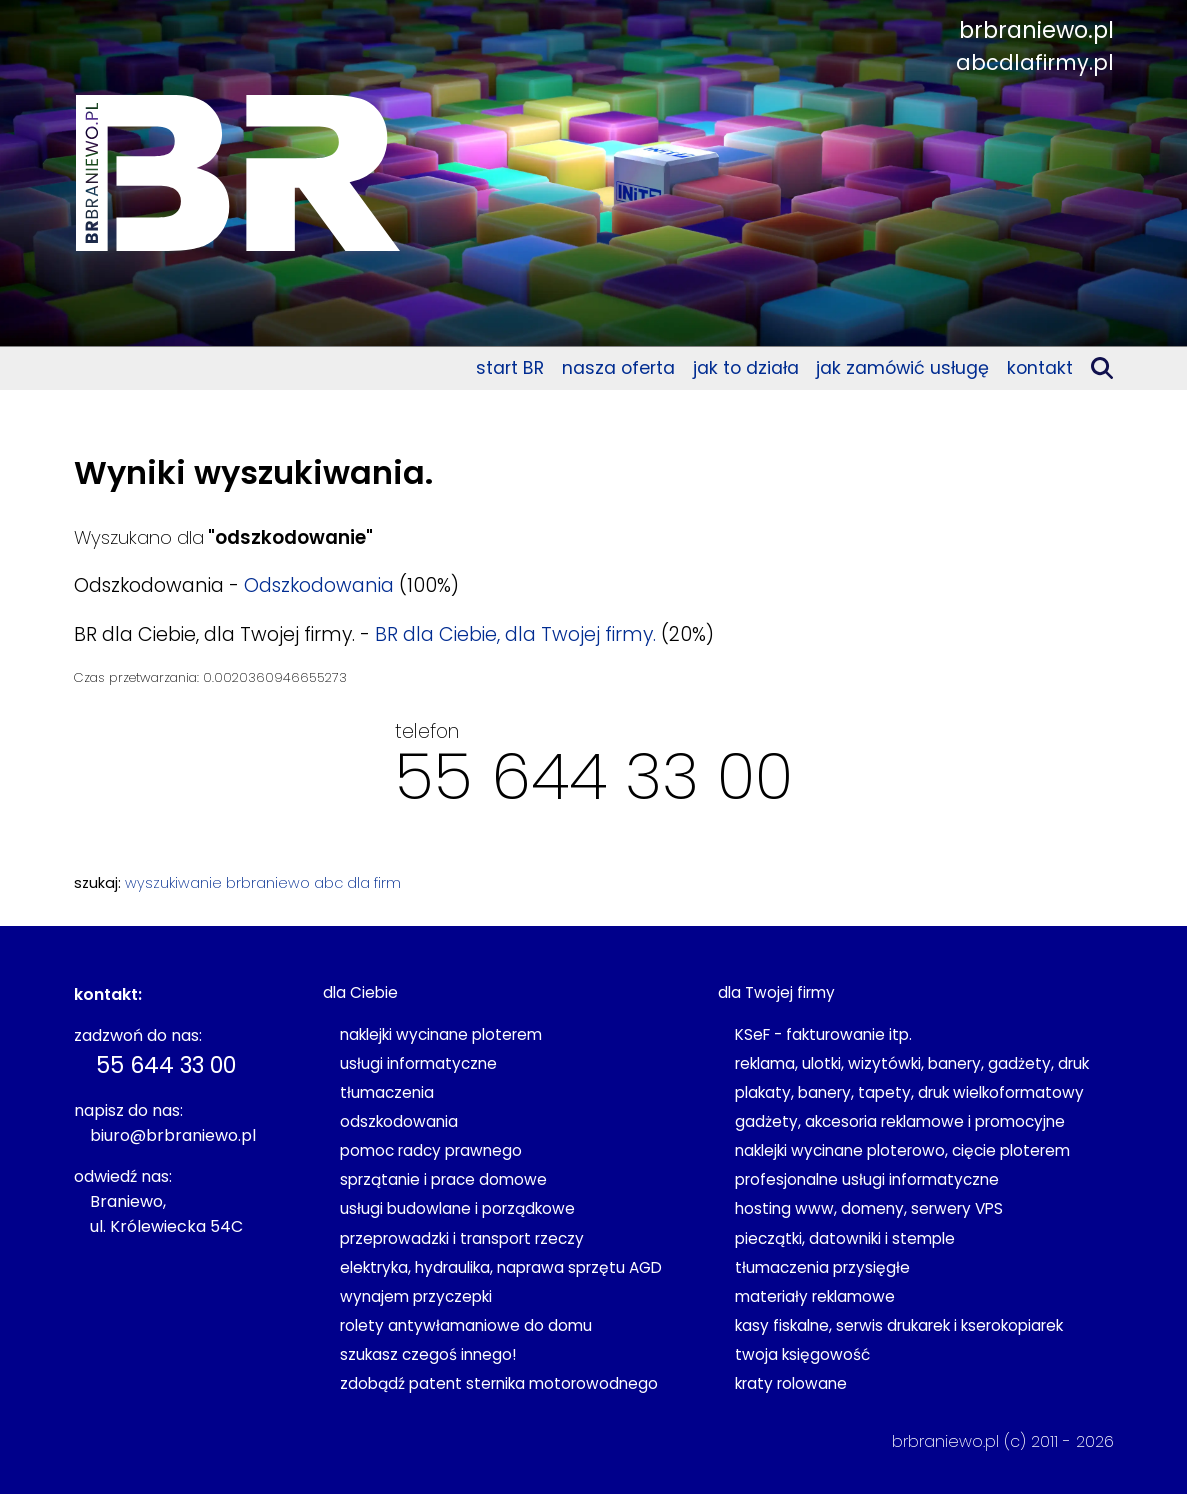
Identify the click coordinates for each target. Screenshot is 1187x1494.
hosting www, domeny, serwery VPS (869, 1208)
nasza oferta (618, 368)
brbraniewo (268, 883)
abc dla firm (357, 883)
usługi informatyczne (418, 1063)
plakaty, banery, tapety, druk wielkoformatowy (909, 1092)
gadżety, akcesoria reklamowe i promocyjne (900, 1121)
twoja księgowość (802, 1354)
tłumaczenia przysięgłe (822, 1267)
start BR (510, 368)
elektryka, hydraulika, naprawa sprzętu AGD (501, 1267)
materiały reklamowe (815, 1296)
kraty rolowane (791, 1383)
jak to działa (746, 368)
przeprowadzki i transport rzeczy (462, 1238)
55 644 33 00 (594, 776)
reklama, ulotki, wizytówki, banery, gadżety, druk (912, 1063)
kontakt (1040, 368)
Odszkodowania (319, 585)
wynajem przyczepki (416, 1296)
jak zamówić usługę (902, 368)
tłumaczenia (387, 1092)
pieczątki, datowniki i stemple (845, 1238)
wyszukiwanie (173, 883)
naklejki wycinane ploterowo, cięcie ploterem (902, 1150)
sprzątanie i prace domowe (443, 1179)
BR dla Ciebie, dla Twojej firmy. (515, 634)
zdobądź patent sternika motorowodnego (499, 1383)
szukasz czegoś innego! (428, 1354)
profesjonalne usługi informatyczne (867, 1179)
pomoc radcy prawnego (431, 1150)
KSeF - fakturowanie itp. (823, 1034)
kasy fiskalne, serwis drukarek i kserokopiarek (899, 1325)
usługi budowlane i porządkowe (457, 1208)
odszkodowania (399, 1121)
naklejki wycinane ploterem (441, 1034)
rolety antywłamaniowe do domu (466, 1325)
